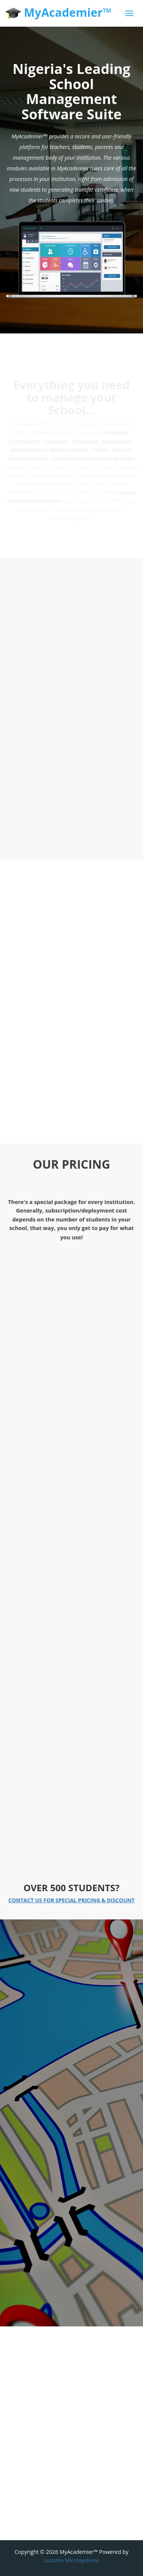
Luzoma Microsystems (71, 2560)
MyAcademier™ (58, 13)
